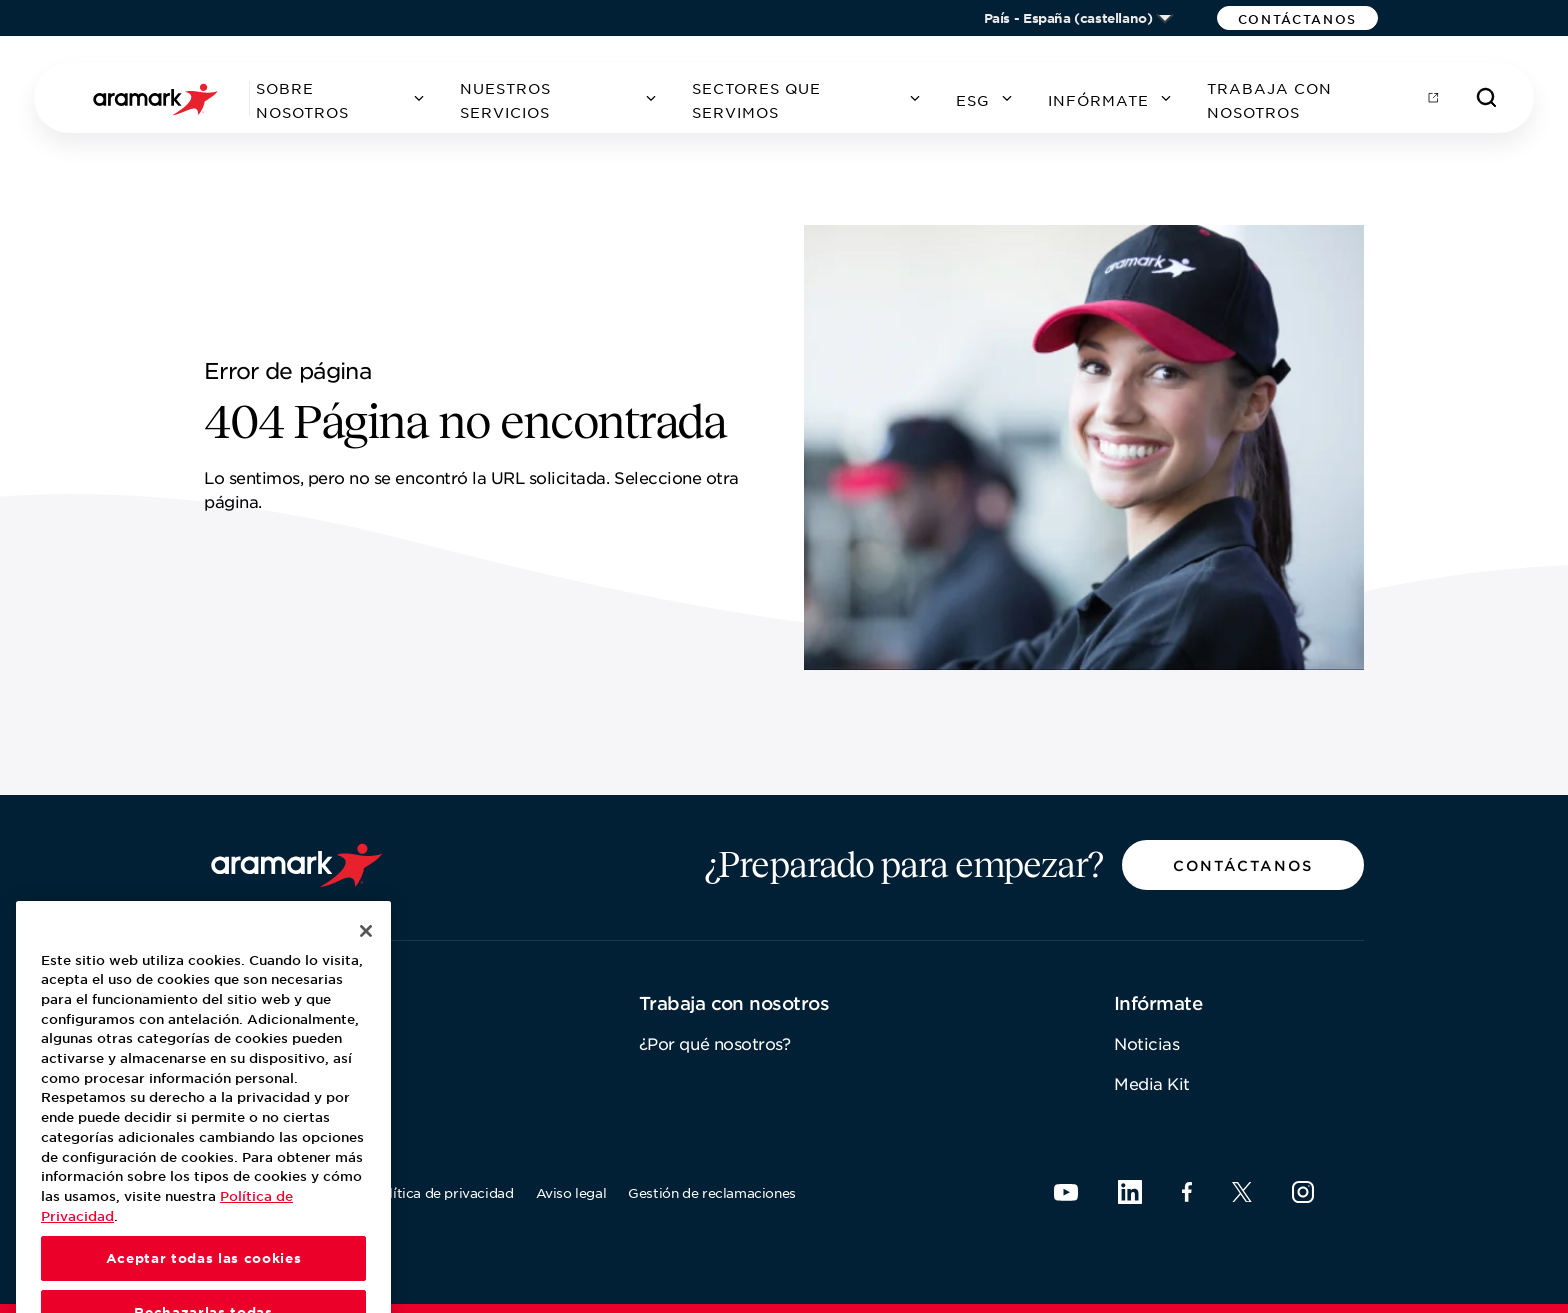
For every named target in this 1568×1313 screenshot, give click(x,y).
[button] (1297, 18)
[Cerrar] (366, 963)
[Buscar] (1487, 98)
